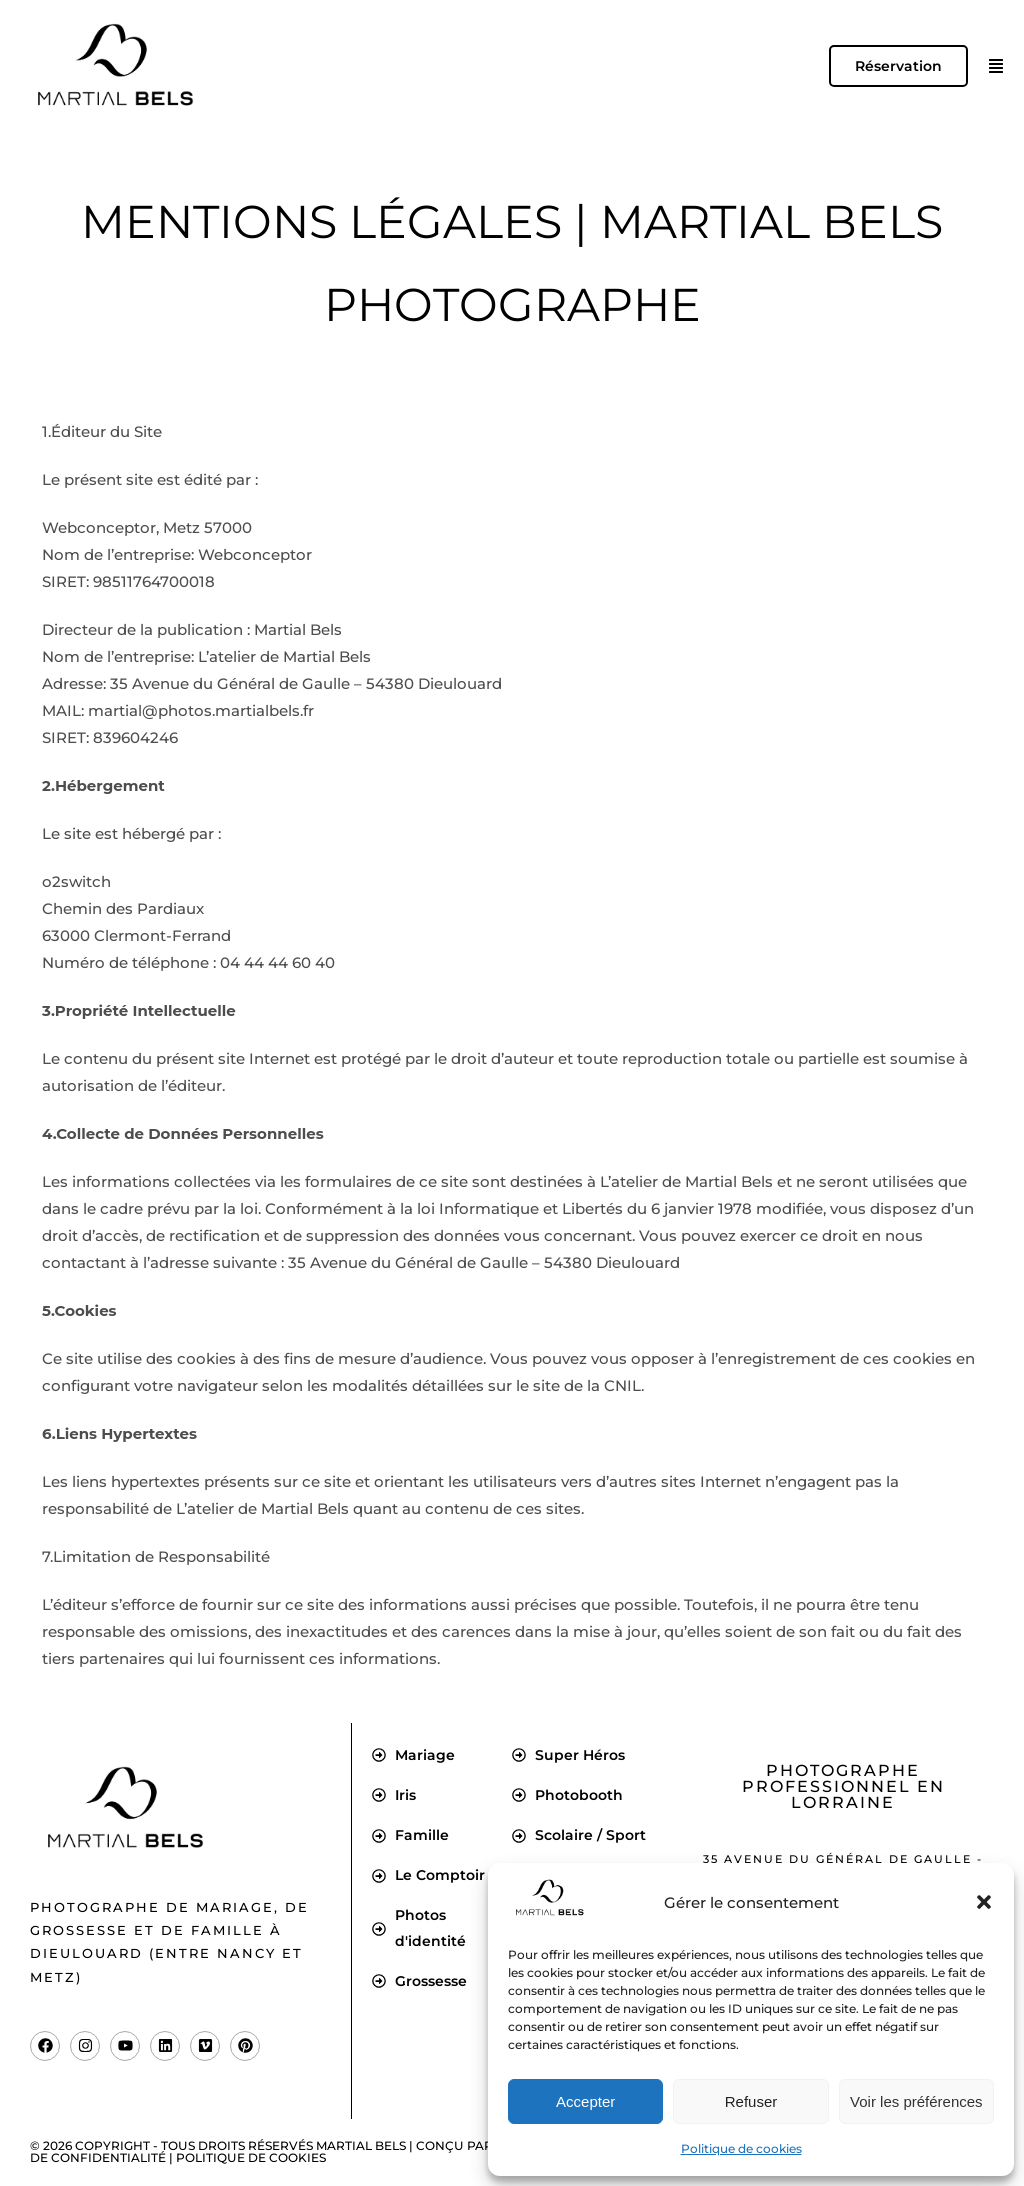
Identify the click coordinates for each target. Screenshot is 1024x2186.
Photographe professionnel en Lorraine (843, 1786)
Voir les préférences (916, 2101)
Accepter (585, 2101)
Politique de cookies (741, 2148)
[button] (984, 1902)
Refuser (751, 2101)
